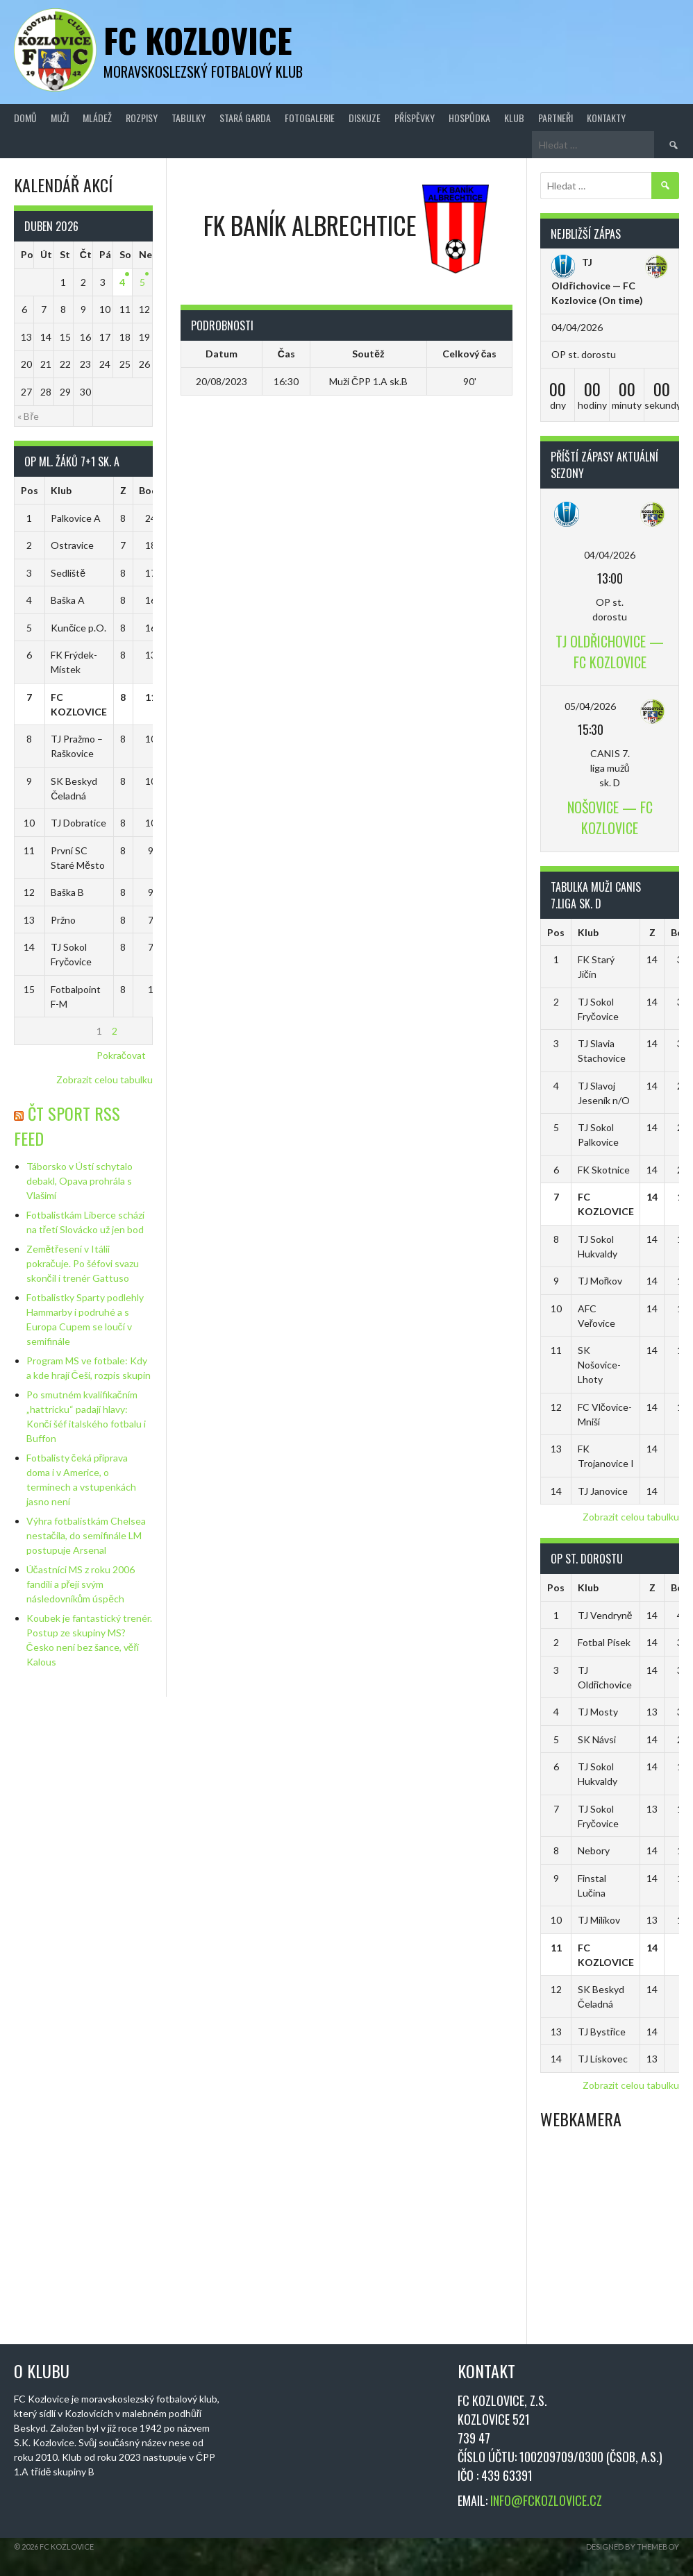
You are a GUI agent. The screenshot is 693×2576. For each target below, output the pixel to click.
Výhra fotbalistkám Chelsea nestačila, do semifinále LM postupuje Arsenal (86, 1535)
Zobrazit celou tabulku (104, 1079)
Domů (25, 117)
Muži (60, 117)
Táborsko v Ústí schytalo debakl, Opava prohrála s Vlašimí (79, 1180)
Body (150, 490)
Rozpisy (142, 117)
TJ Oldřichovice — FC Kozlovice (593, 281)
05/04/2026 (590, 706)
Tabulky (189, 117)
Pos (29, 490)
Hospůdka (469, 117)
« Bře (28, 416)
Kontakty (606, 117)
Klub (514, 117)
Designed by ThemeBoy (632, 2546)
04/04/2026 (609, 555)
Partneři (555, 117)
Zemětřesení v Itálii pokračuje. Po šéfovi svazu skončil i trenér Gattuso (82, 1263)
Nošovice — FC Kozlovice (610, 817)
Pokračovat (121, 1055)
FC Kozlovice (197, 40)
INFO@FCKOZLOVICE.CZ (546, 2500)
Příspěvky (414, 117)
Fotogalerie (310, 117)
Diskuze (365, 117)
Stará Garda (245, 117)
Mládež (97, 117)
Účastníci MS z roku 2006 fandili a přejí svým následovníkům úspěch (80, 1584)
